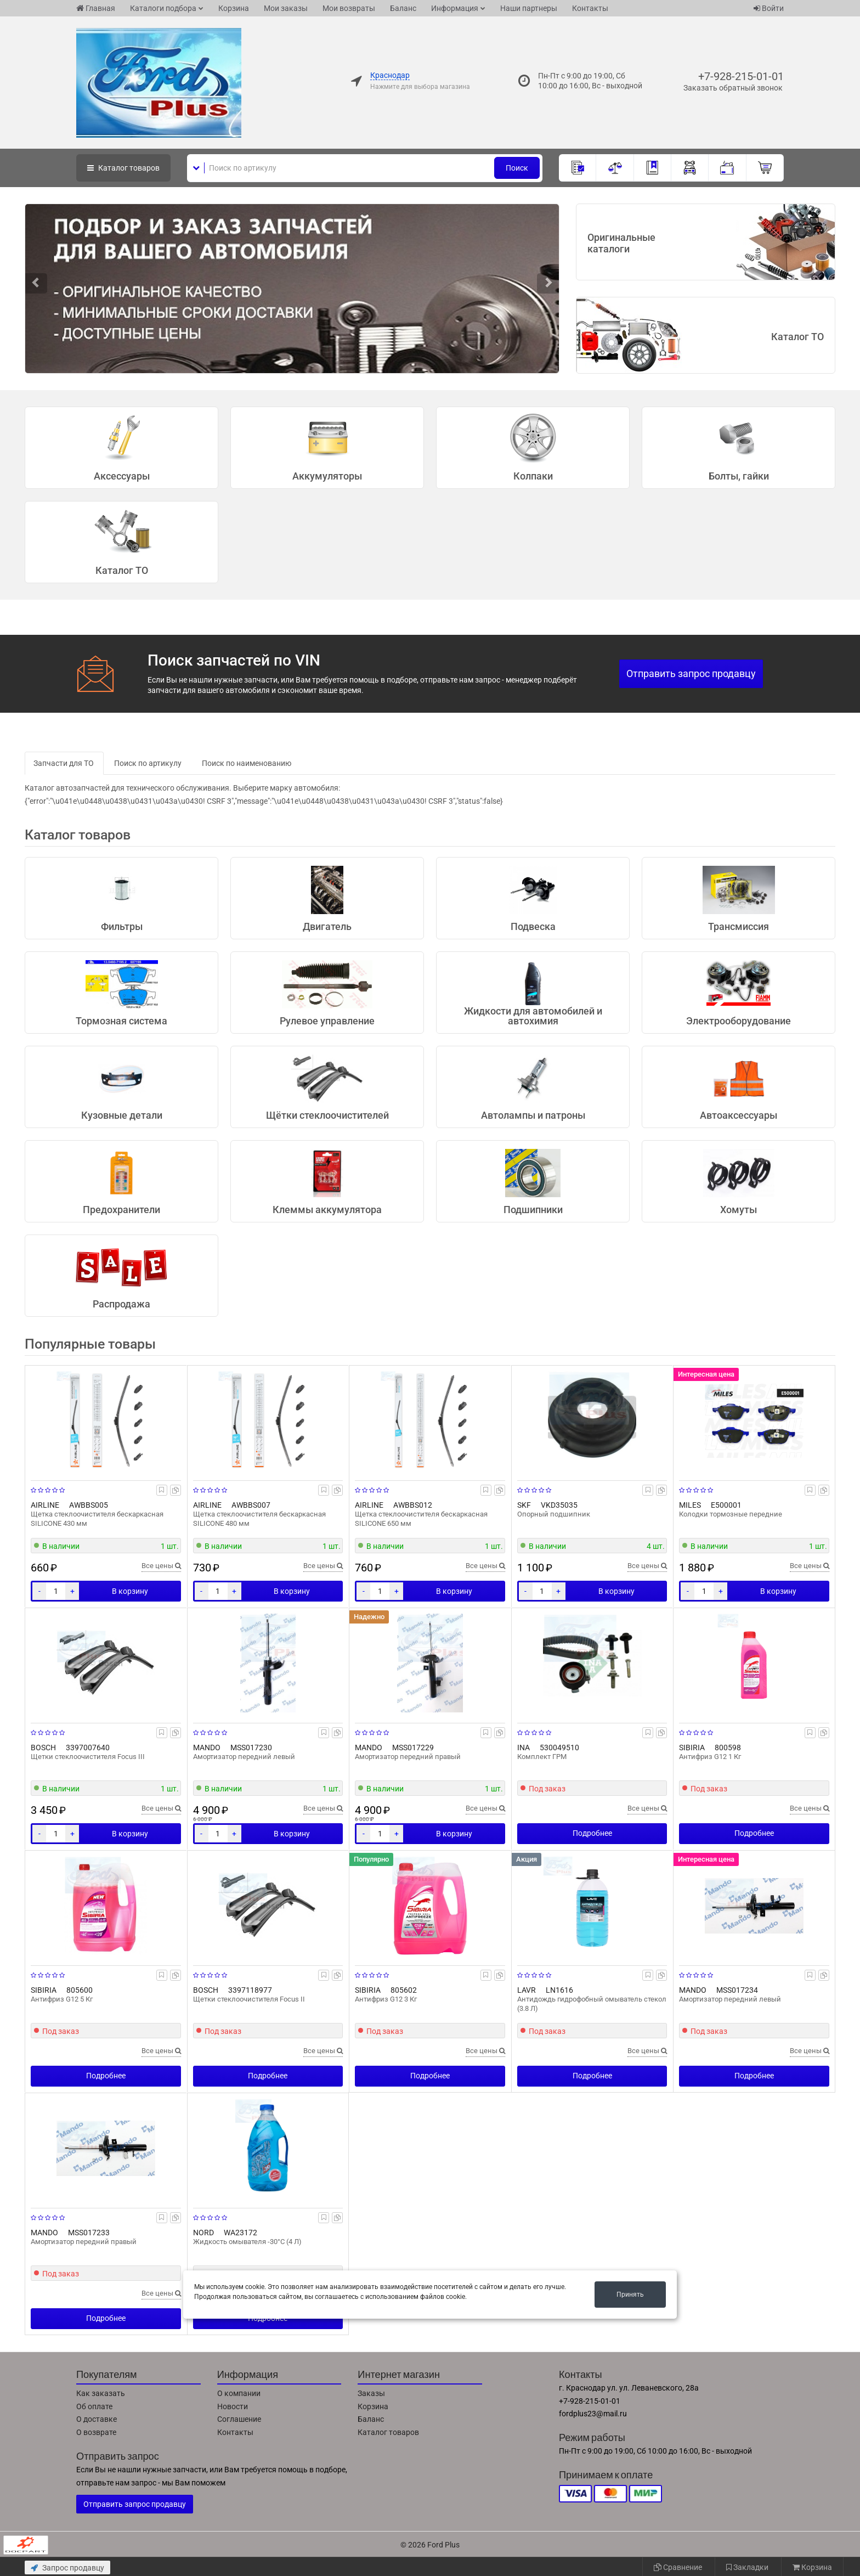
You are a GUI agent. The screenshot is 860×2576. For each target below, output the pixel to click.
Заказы (371, 2393)
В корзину (130, 1591)
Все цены (161, 1566)
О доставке (96, 2419)
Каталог (123, 168)
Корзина (233, 8)
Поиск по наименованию (246, 763)
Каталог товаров (388, 2432)
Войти (769, 8)
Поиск (517, 168)
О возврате (96, 2432)
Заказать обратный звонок (733, 87)
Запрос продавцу (67, 2567)
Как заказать (100, 2393)
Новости (232, 2406)
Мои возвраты (348, 8)
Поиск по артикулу (148, 763)
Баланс (403, 8)
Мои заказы (286, 8)
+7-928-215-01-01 (741, 76)
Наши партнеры (528, 8)
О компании (239, 2393)
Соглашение (239, 2419)
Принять (630, 2294)
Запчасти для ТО (63, 763)
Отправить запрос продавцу (691, 673)
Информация (454, 8)
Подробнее (592, 1833)
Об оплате (94, 2406)
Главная (95, 8)
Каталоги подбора (163, 8)
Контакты (590, 8)
